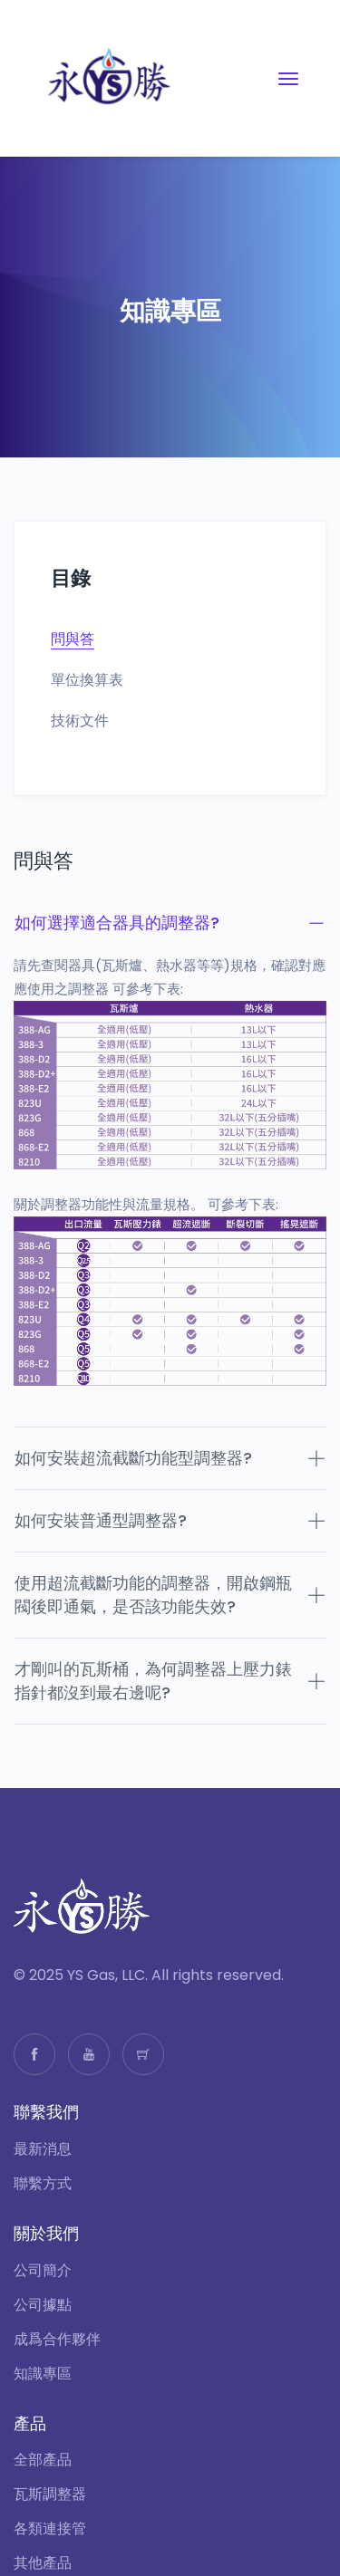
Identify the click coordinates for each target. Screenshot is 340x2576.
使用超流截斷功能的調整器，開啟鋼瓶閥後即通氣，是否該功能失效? (170, 1595)
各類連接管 (50, 2529)
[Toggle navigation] (288, 79)
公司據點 (43, 2305)
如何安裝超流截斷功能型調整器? (170, 1458)
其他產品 (43, 2563)
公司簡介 (43, 2271)
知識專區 (43, 2374)
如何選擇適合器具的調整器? (170, 922)
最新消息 (43, 2149)
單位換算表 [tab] (87, 680)
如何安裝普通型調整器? (170, 1520)
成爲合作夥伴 (57, 2340)
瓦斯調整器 (50, 2494)
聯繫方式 (43, 2184)
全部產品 (43, 2460)
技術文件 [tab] (80, 721)
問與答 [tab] (72, 639)
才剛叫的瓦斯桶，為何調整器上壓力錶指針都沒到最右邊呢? (170, 1681)
